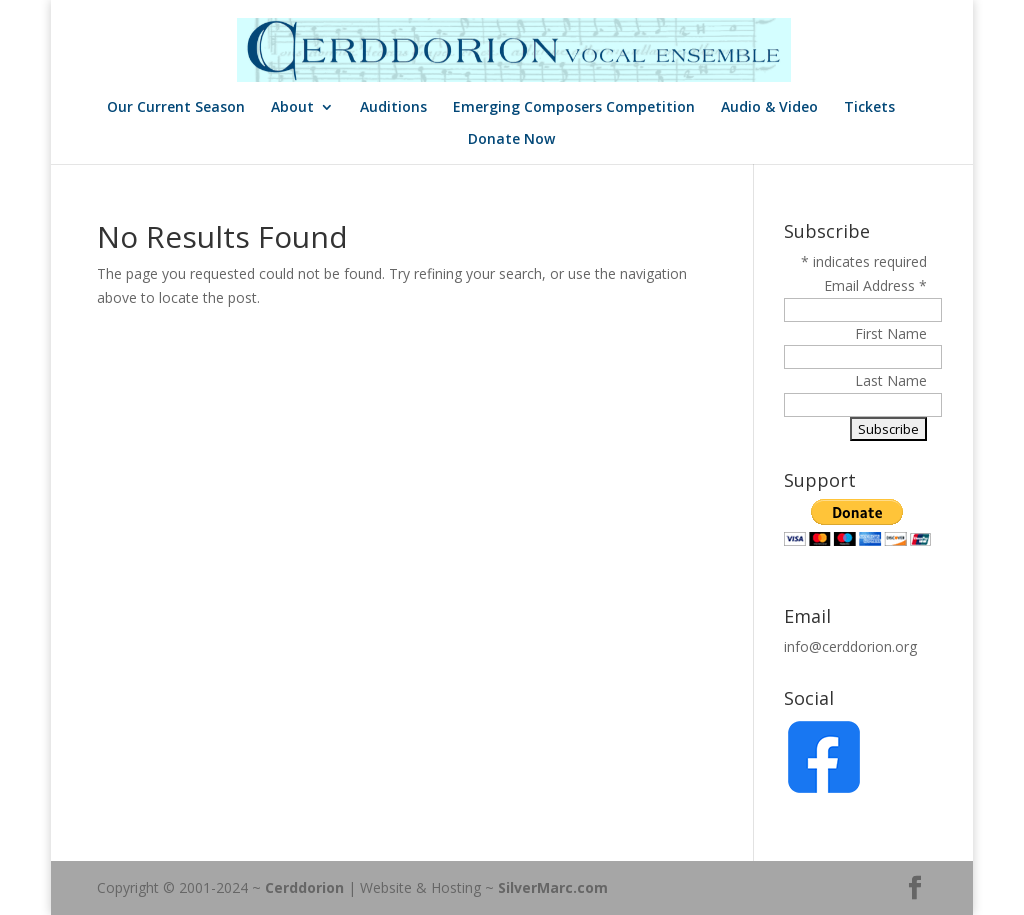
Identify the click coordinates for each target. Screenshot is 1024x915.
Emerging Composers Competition (574, 108)
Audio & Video (769, 108)
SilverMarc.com (553, 887)
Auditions (393, 108)
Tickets (869, 108)
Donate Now (511, 140)
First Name (891, 333)
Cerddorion (304, 887)
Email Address (875, 285)
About (292, 108)
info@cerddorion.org (850, 646)
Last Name (891, 380)
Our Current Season (176, 108)
